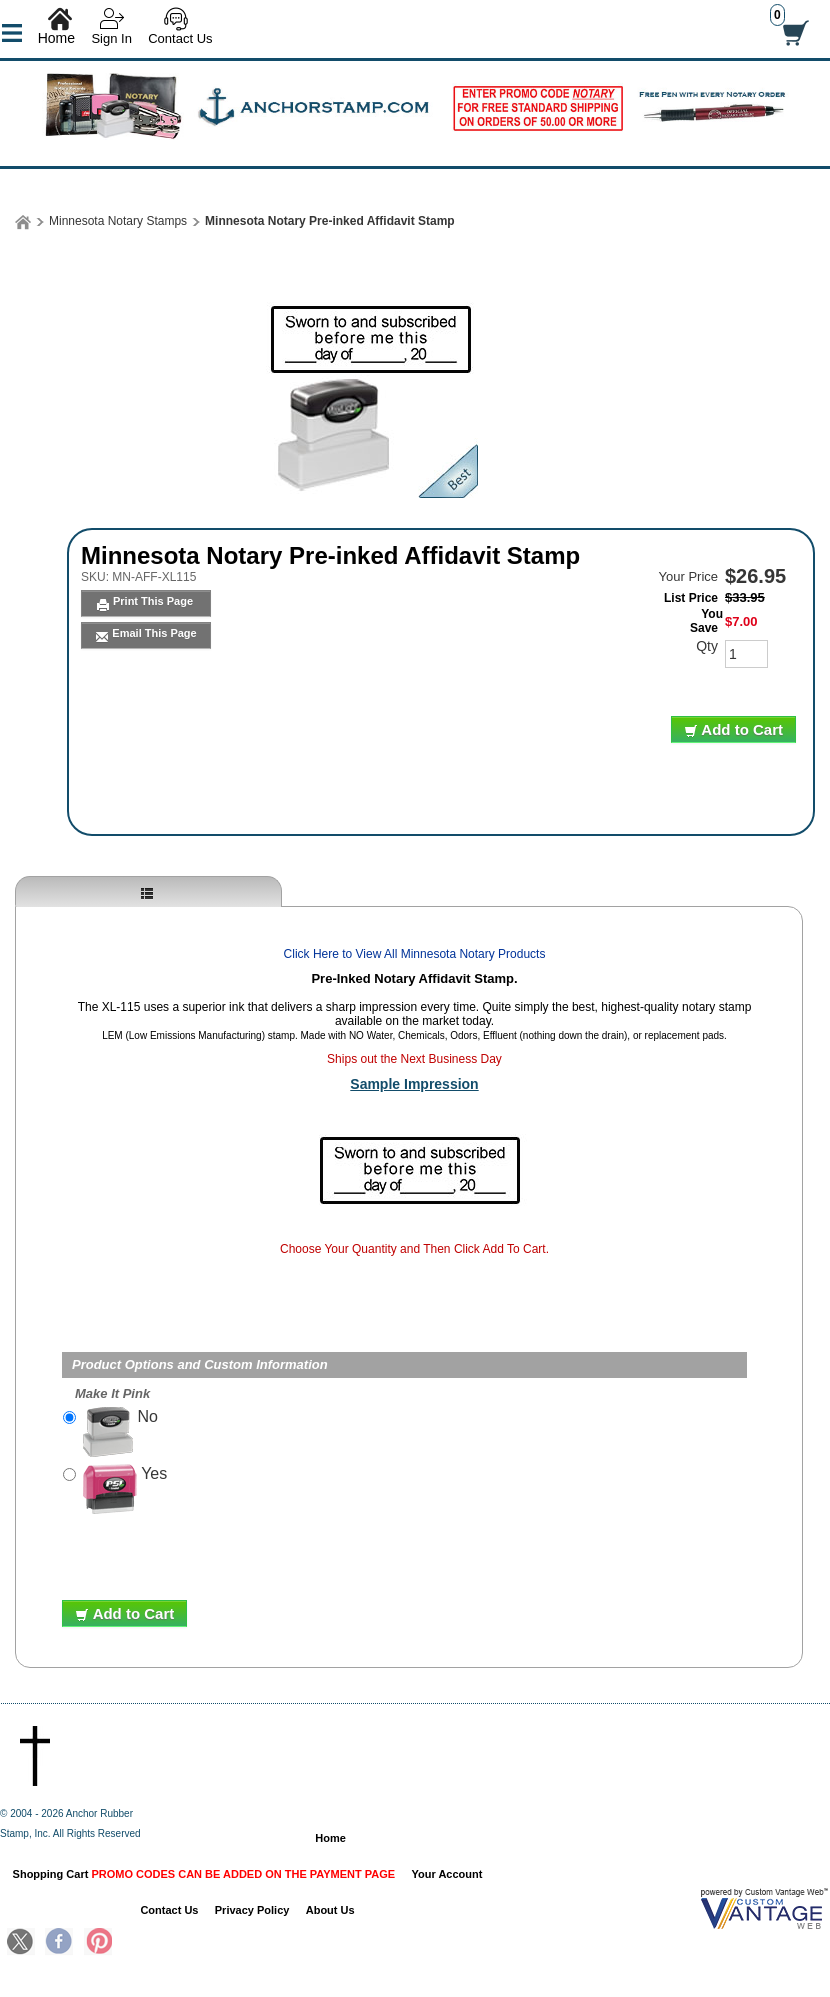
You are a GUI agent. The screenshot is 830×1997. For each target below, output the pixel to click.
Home (56, 38)
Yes (125, 1489)
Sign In (111, 38)
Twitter (21, 1943)
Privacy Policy (252, 1910)
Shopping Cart (204, 1874)
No (120, 1432)
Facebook (59, 1943)
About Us (330, 1910)
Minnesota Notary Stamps (118, 221)
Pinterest (98, 1943)
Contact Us (180, 38)
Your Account (447, 1874)
